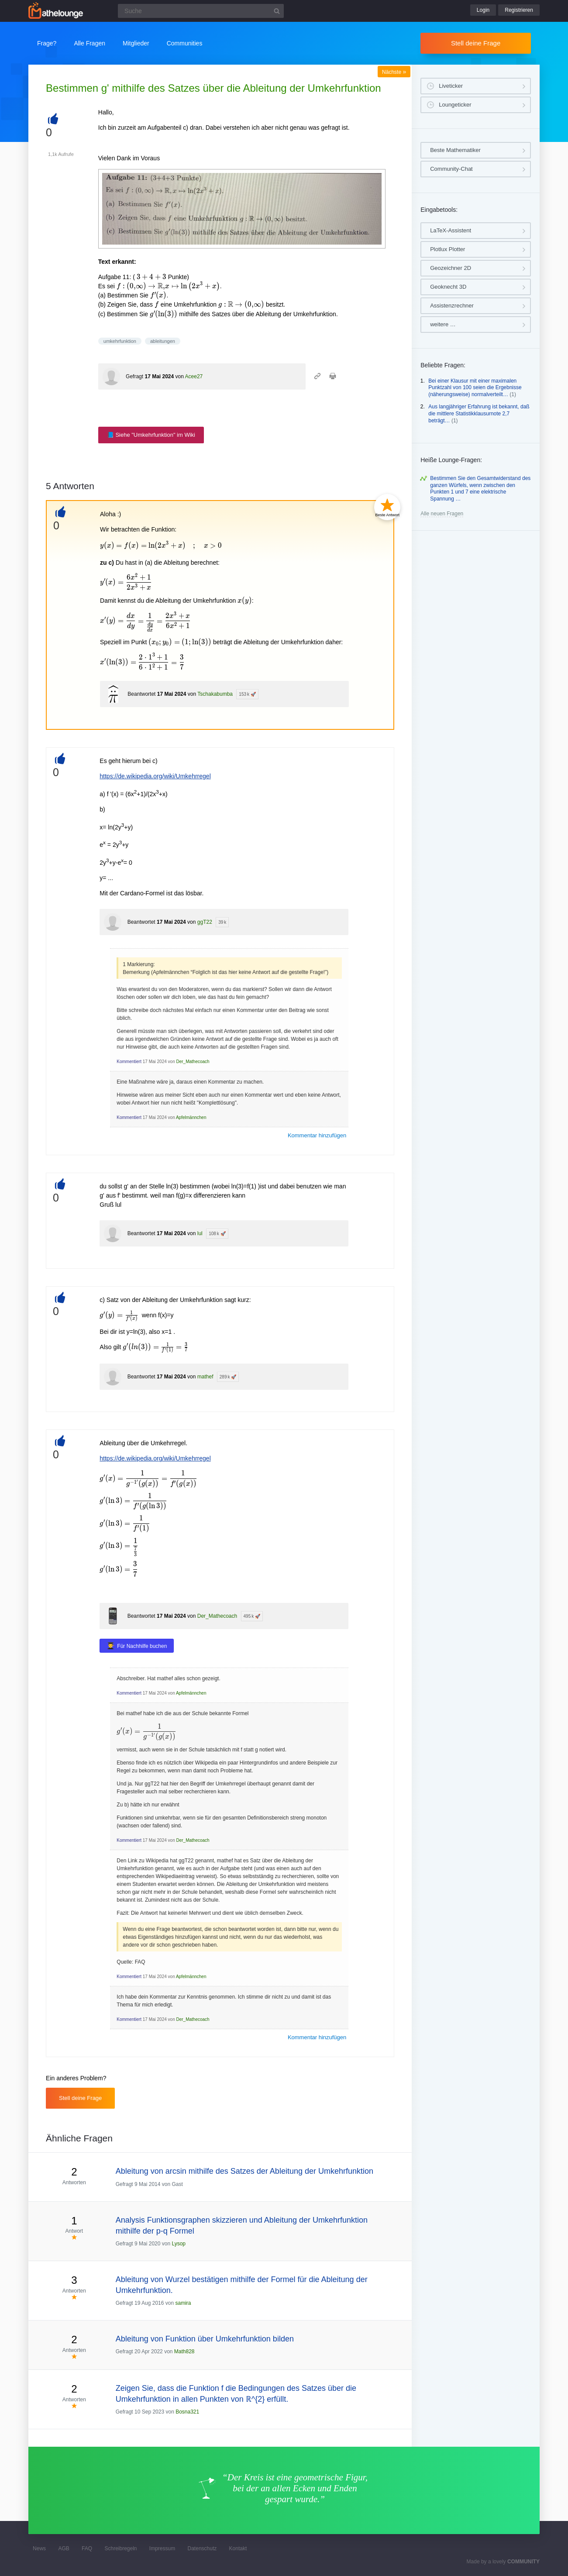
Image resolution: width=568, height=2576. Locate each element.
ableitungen (162, 341)
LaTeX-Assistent (450, 230)
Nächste (394, 72)
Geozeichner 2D (450, 268)
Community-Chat (451, 169)
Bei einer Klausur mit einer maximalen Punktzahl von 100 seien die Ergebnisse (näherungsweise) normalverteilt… (474, 387)
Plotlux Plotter (447, 249)
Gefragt (134, 376)
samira (183, 2303)
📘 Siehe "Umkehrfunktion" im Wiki (151, 435)
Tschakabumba (215, 694)
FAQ (87, 2548)
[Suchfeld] (201, 11)
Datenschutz (202, 2548)
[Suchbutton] (277, 11)
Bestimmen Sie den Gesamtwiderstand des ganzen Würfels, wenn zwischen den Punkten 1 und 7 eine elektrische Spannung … (480, 488)
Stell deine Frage (475, 43)
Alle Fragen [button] (89, 43)
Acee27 (194, 376)
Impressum (162, 2548)
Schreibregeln (120, 2548)
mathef (205, 1377)
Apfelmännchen (191, 1117)
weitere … (443, 324)
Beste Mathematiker (455, 150)
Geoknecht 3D (448, 286)
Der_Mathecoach (193, 1061)
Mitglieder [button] (136, 43)
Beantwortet (141, 694)
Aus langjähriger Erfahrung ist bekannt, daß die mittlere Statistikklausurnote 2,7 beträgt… (478, 413)
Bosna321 (187, 2412)
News (39, 2548)
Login (483, 10)
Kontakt (238, 2548)
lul (200, 1233)
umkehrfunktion (119, 341)
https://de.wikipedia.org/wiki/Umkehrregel (155, 776)
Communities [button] (185, 43)
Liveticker (451, 86)
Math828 (184, 2351)
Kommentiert (129, 1061)
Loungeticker (455, 104)
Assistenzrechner (452, 305)
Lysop (179, 2244)
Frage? (46, 43)
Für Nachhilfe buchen (142, 1646)
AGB (63, 2548)
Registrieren (519, 10)
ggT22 (204, 922)
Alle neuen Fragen (441, 514)
